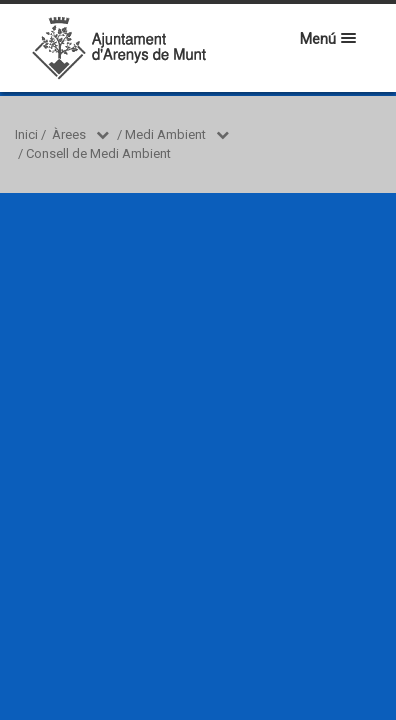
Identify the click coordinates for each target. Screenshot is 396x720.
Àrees (69, 134)
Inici (26, 134)
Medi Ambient (165, 134)
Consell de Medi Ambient (98, 153)
